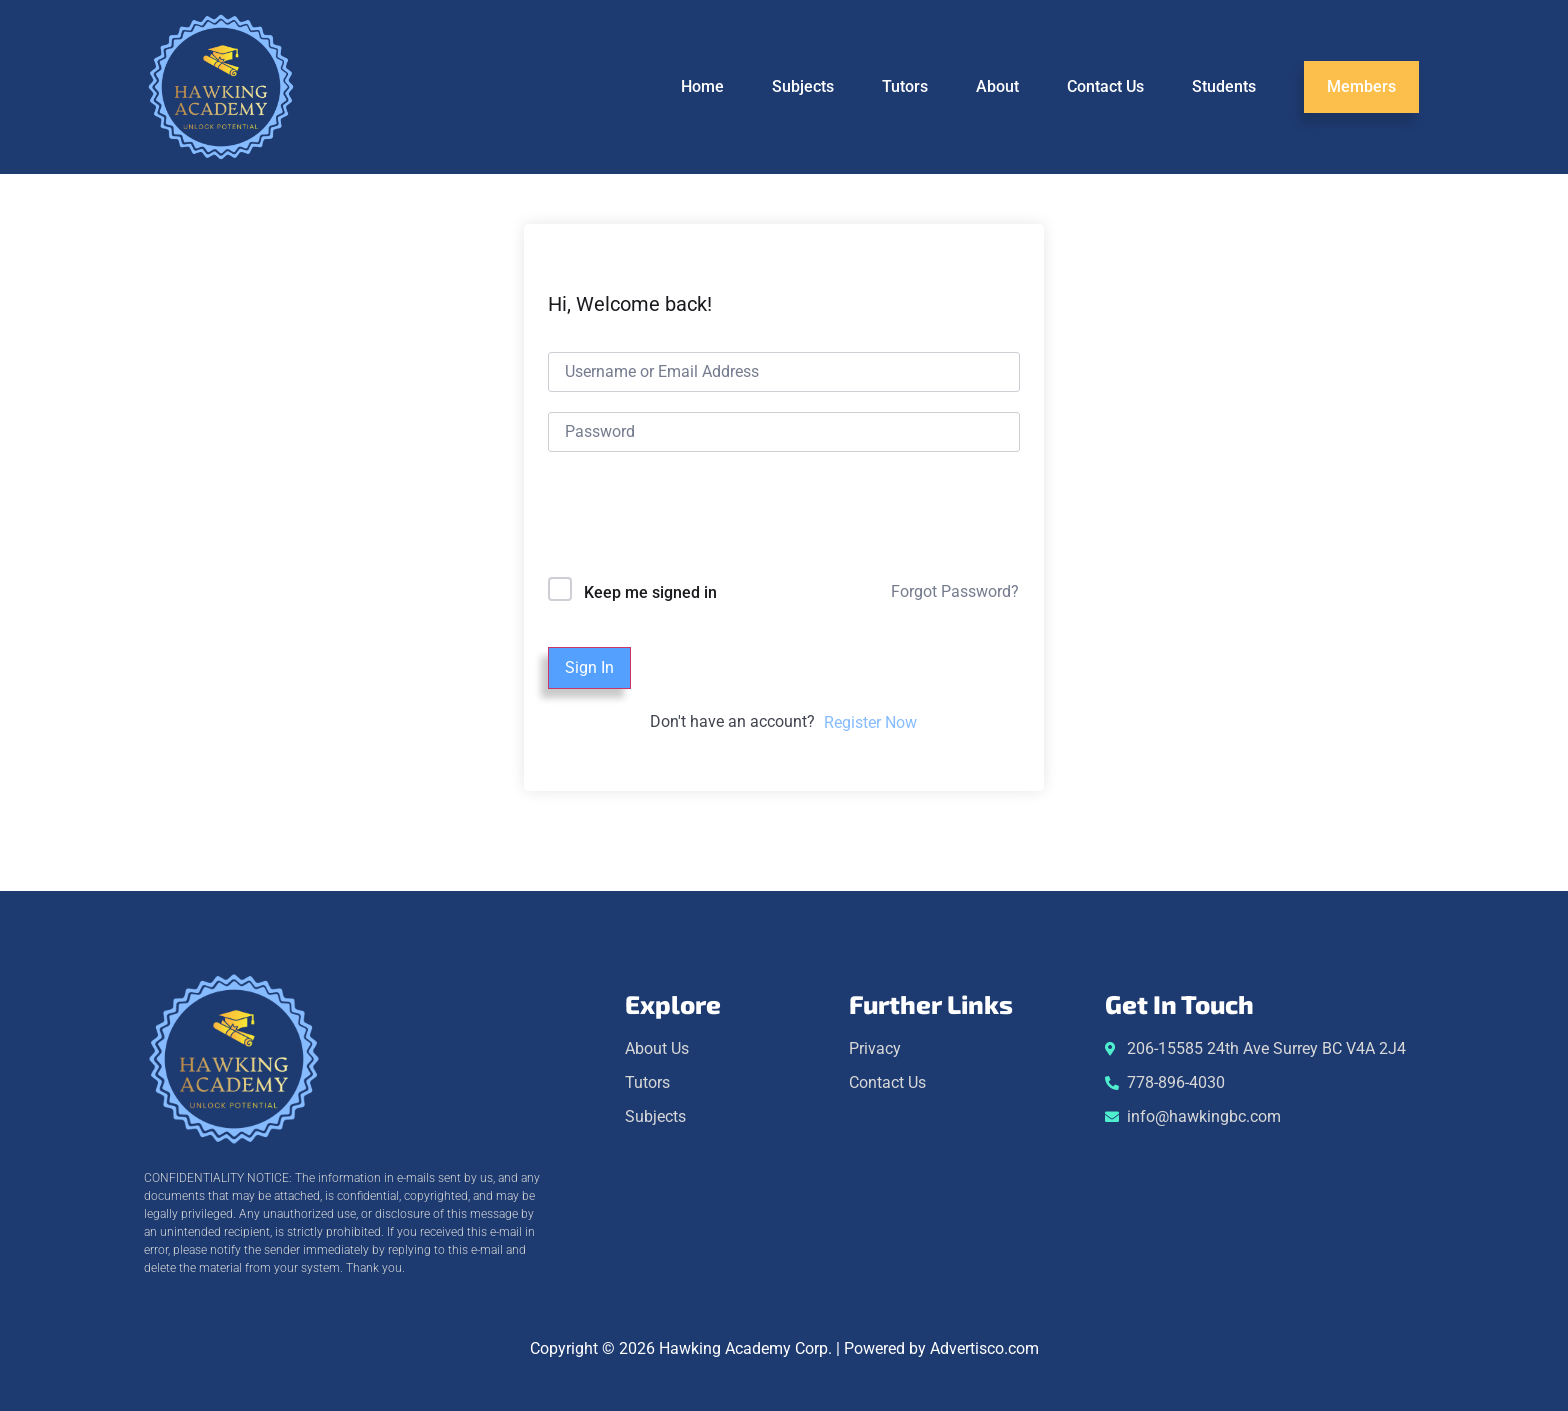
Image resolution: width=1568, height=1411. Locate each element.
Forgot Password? (955, 591)
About (997, 86)
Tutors (905, 86)
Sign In (589, 667)
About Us (657, 1048)
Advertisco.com (984, 1348)
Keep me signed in (650, 592)
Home (702, 86)
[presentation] (683, 518)
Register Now (870, 722)
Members (1361, 86)
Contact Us (1105, 86)
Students (1224, 86)
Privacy (875, 1048)
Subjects (803, 86)
